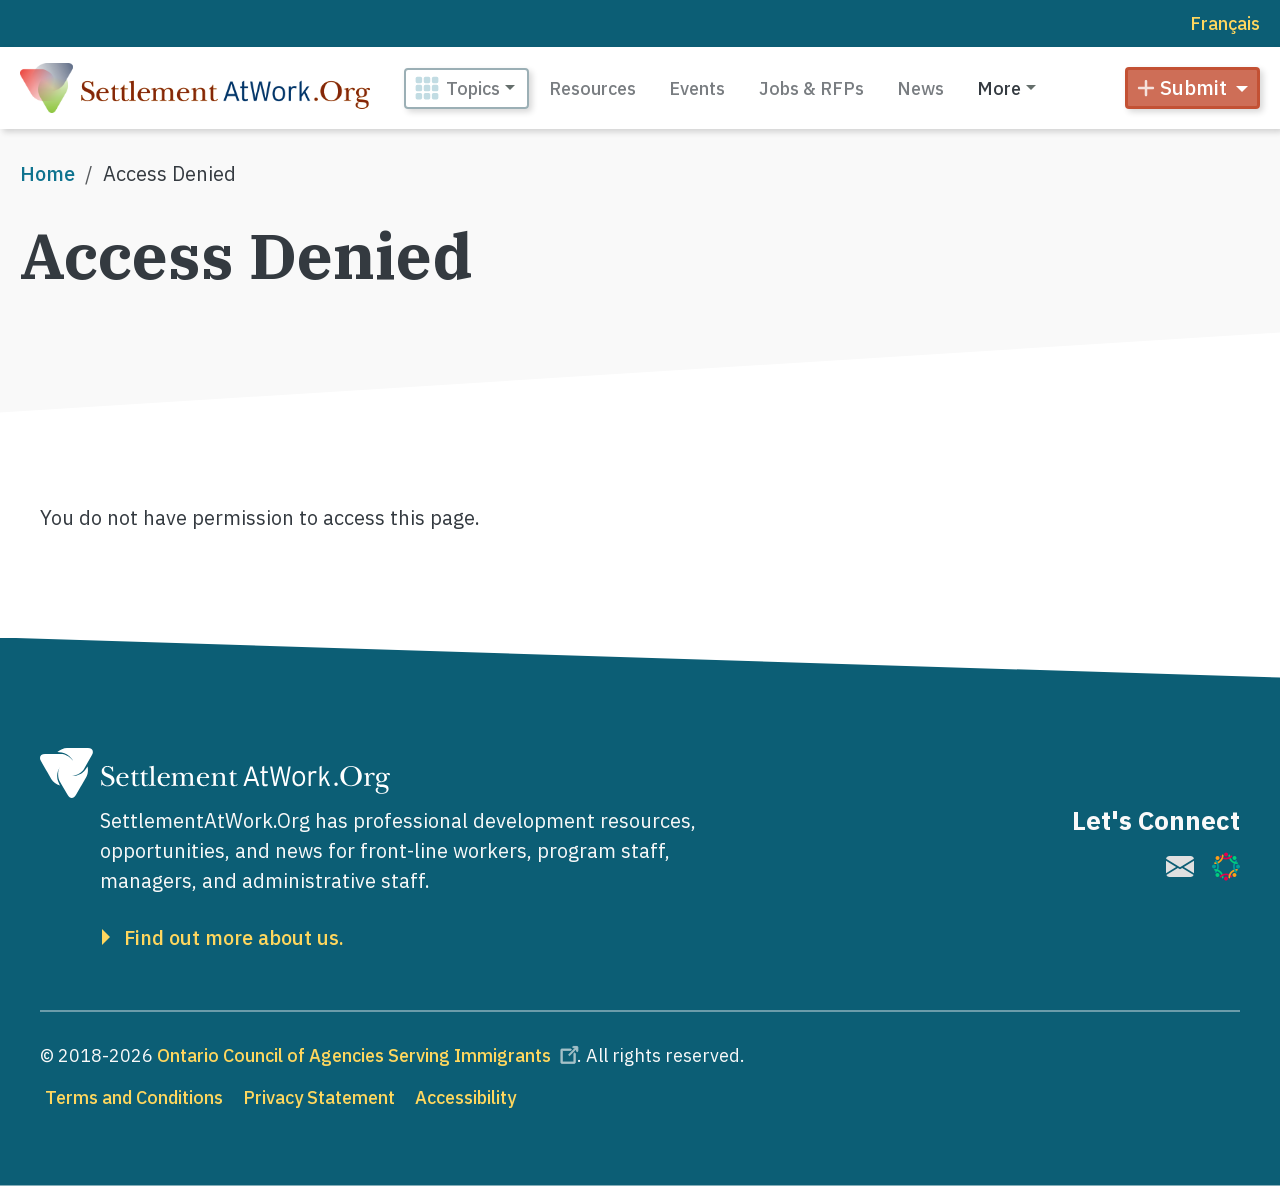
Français (1225, 23)
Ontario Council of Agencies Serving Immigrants (371, 1055)
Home (47, 173)
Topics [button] (473, 88)
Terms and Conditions (134, 1097)
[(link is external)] (1180, 866)
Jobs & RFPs (811, 88)
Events (697, 88)
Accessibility (465, 1097)
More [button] (999, 88)
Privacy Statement (319, 1097)
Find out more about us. (234, 938)
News (920, 88)
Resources (592, 88)
